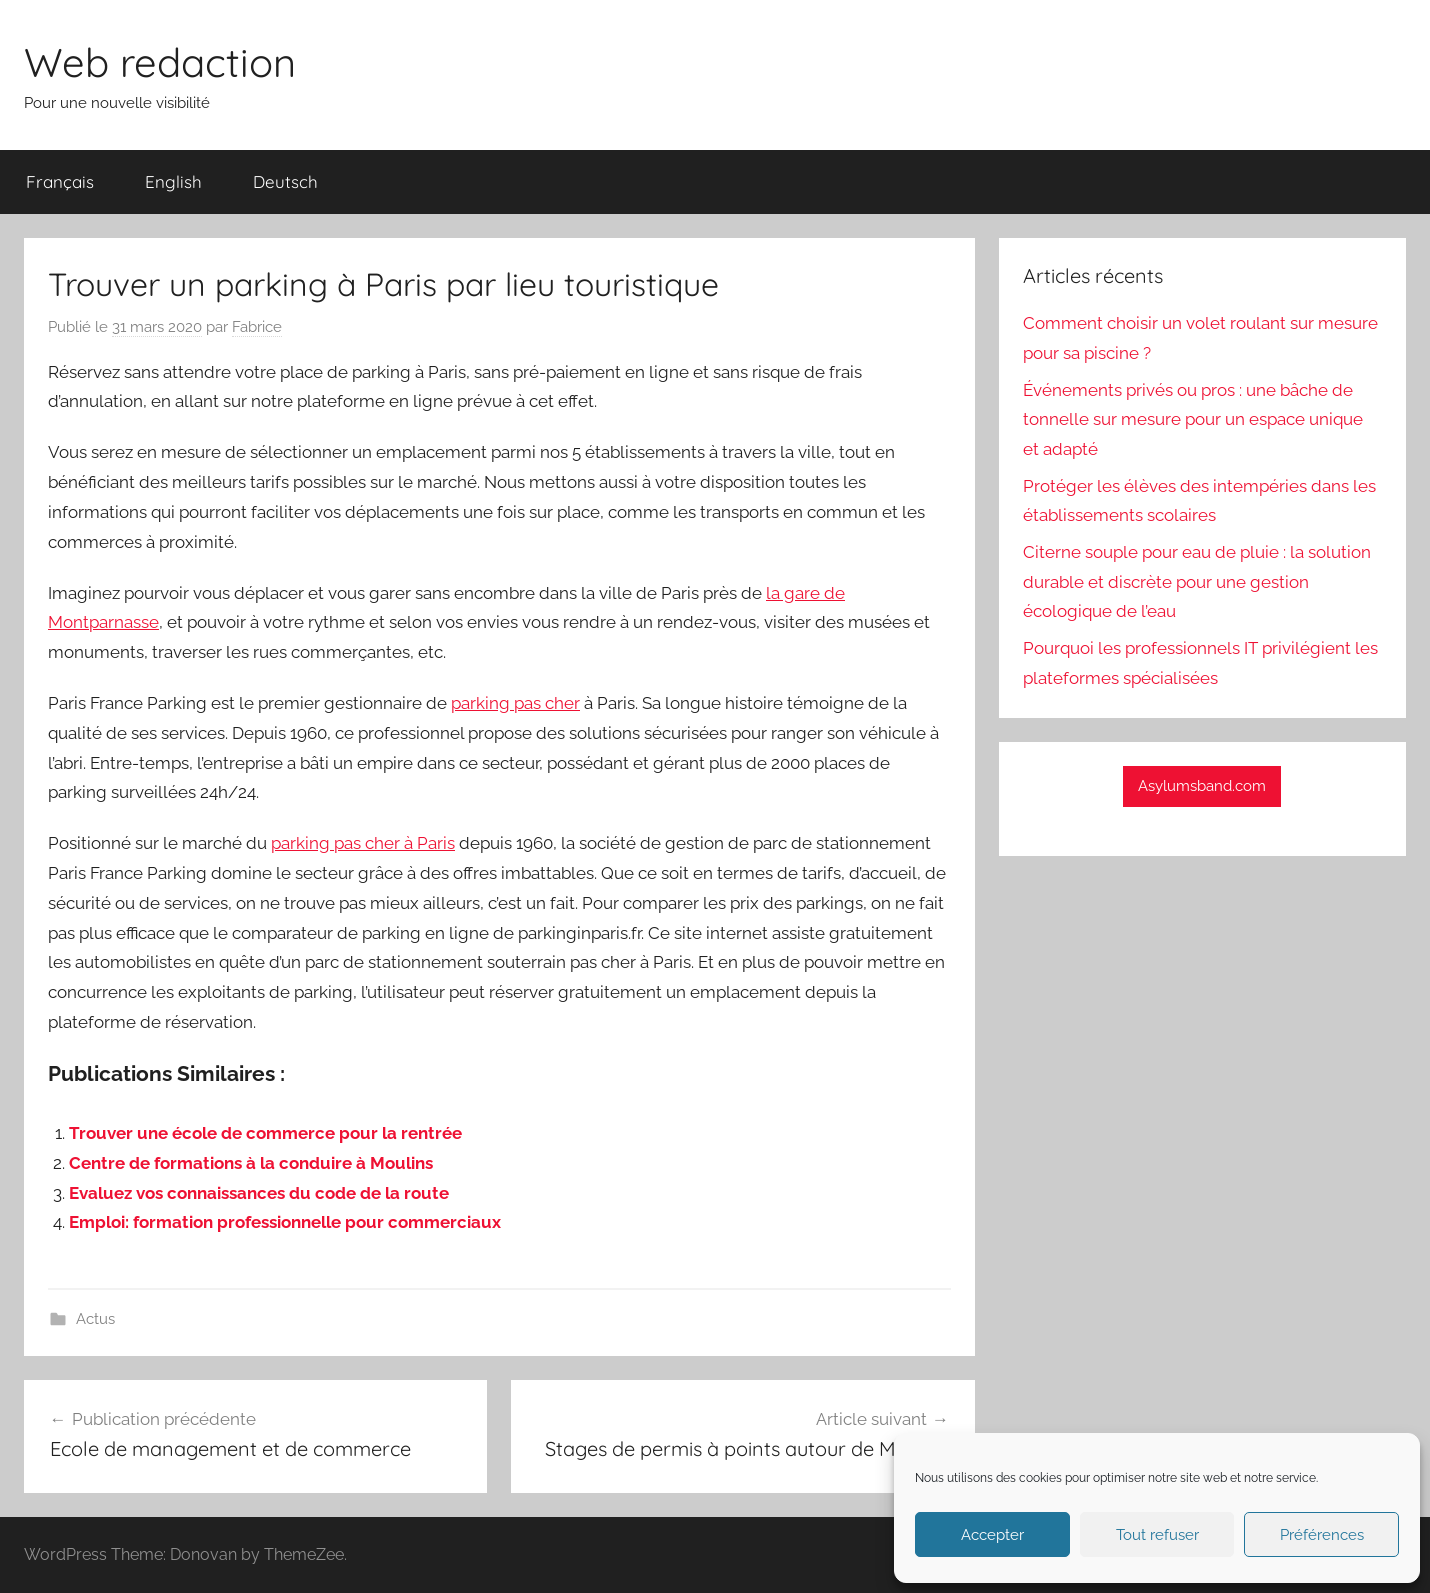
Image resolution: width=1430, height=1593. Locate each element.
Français (60, 181)
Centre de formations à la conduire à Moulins (251, 1163)
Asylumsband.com (1202, 786)
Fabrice (257, 327)
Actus (95, 1319)
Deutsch (285, 181)
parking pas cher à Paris (363, 843)
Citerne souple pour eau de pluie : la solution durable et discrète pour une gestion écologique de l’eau (1197, 582)
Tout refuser (1157, 1535)
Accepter (992, 1535)
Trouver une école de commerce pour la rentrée (265, 1133)
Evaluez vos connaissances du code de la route (259, 1193)
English (173, 181)
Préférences (1322, 1535)
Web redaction (160, 62)
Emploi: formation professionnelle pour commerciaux (285, 1222)
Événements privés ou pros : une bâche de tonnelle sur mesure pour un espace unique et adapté (1193, 420)
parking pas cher (515, 703)
